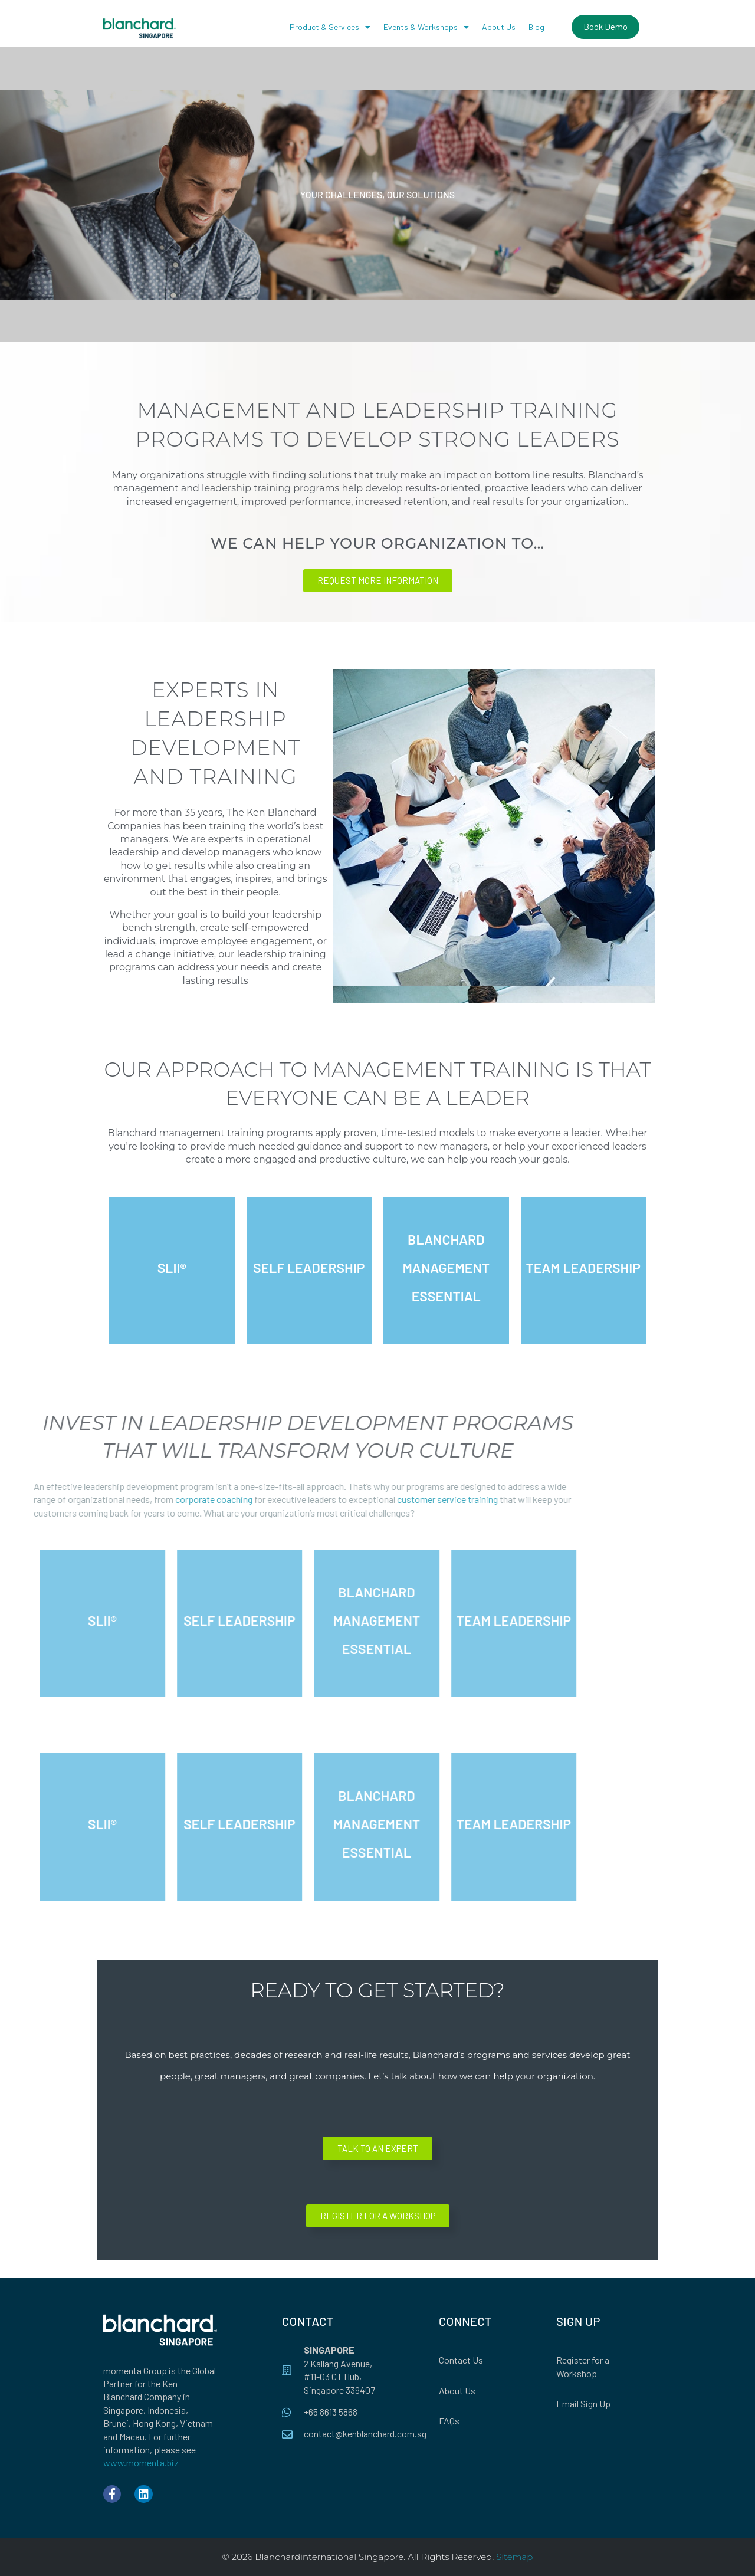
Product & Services (330, 27)
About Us (499, 27)
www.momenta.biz (141, 2462)
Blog (536, 27)
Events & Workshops (426, 27)
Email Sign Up (583, 2403)
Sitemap (514, 2556)
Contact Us (461, 2359)
